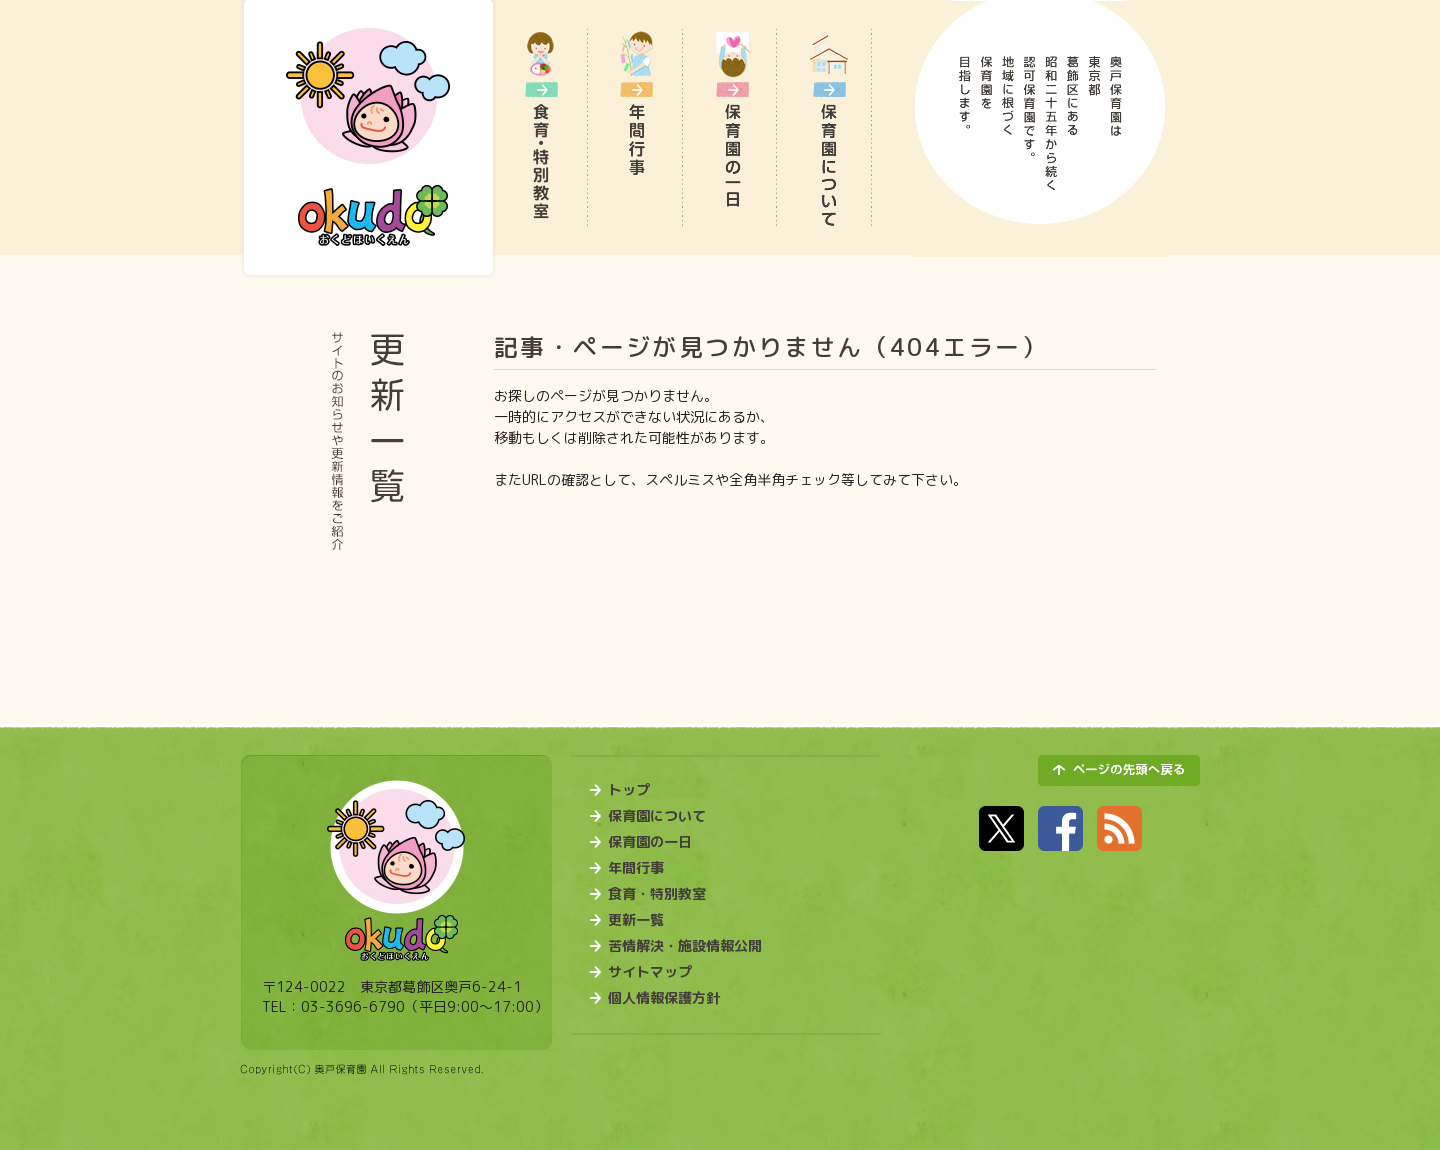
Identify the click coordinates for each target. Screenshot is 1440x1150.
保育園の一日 (650, 842)
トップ (629, 790)
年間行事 (636, 868)
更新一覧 (636, 920)
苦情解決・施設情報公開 (685, 946)
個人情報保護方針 (664, 998)
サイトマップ (650, 972)
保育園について (657, 816)
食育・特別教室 (657, 894)
